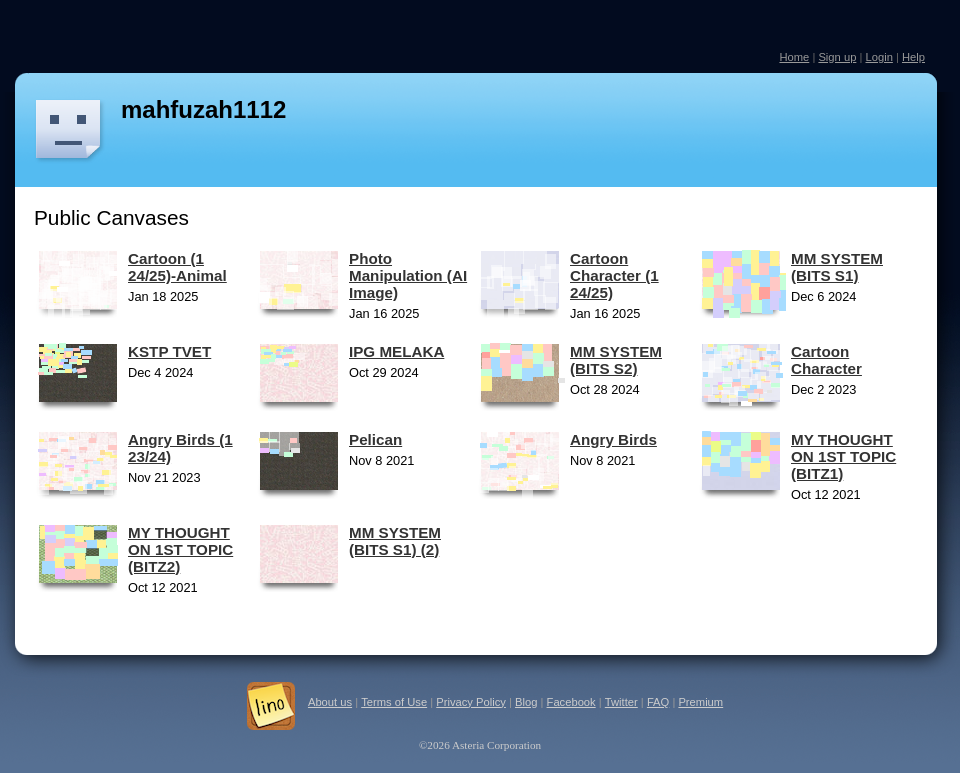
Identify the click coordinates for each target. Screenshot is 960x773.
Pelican (375, 439)
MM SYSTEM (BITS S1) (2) (395, 541)
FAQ (658, 702)
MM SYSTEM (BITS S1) (837, 267)
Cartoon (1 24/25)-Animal (177, 267)
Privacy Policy (471, 702)
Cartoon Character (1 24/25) (614, 275)
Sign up (837, 57)
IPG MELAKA (396, 351)
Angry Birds (613, 439)
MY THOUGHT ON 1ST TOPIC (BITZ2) (180, 549)
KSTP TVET (169, 351)
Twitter (621, 702)
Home (794, 57)
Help (913, 57)
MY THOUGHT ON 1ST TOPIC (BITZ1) (843, 456)
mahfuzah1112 (203, 109)
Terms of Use (394, 702)
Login (878, 57)
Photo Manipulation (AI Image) (408, 275)
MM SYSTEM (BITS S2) (616, 360)
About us (330, 702)
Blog (526, 702)
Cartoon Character (826, 360)
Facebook (571, 702)
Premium (700, 702)
